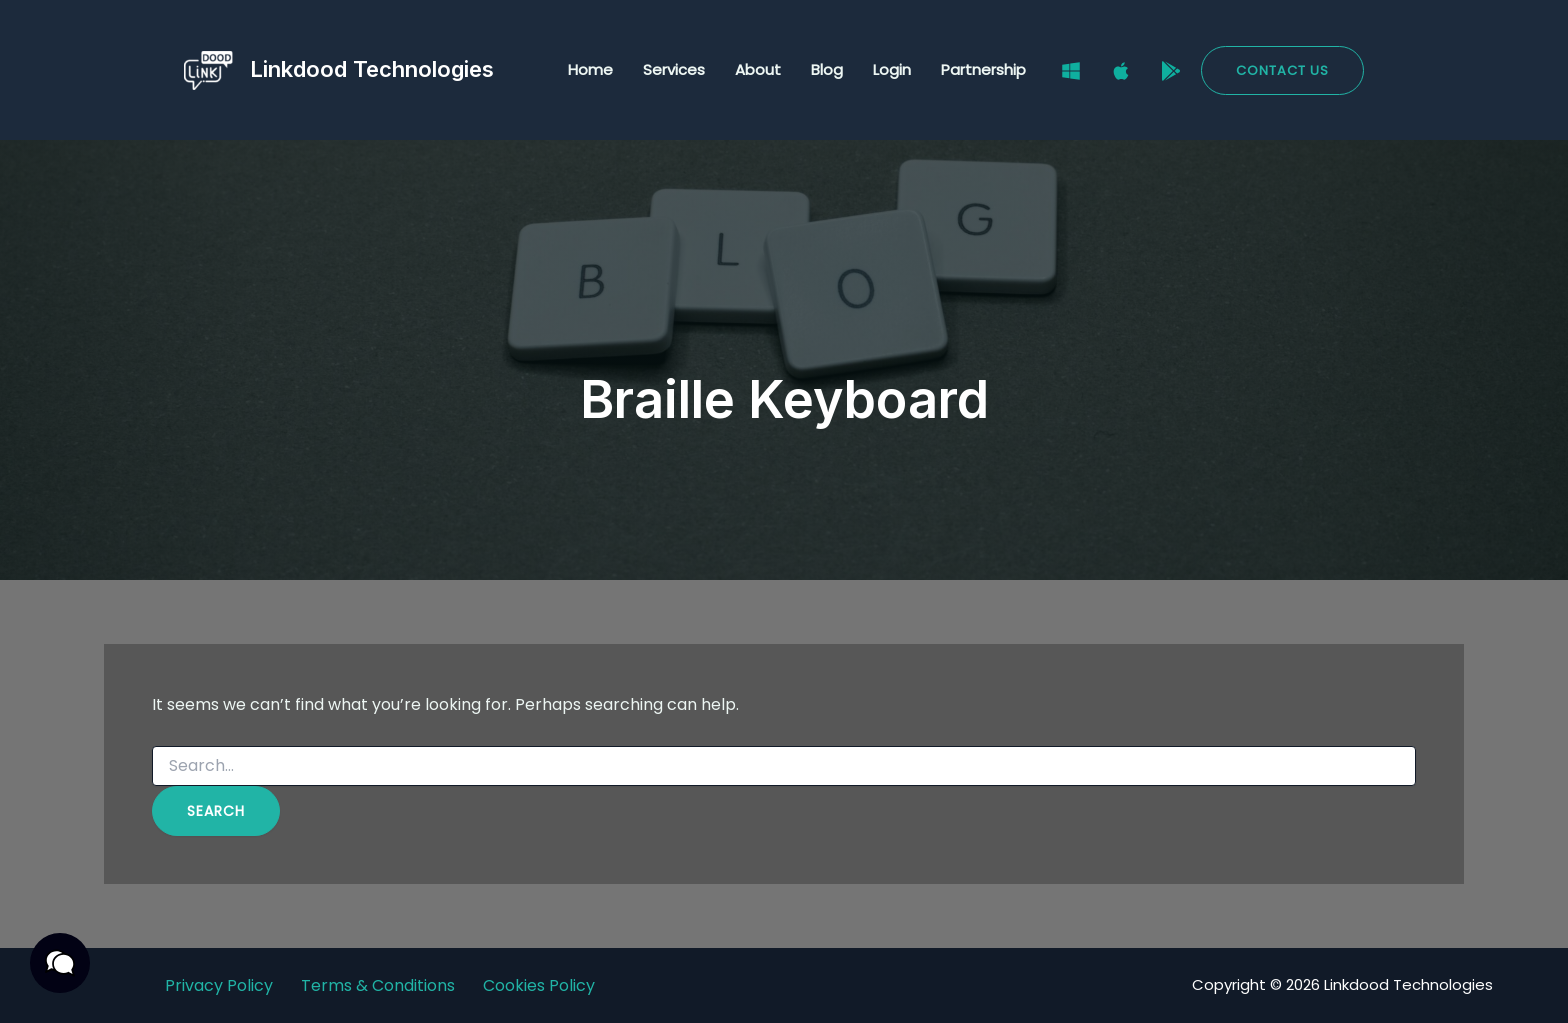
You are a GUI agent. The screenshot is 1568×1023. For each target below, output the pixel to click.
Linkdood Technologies (372, 69)
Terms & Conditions (378, 985)
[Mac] (1121, 71)
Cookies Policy (539, 985)
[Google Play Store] (1171, 71)
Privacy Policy (219, 985)
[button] (1282, 70)
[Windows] (1071, 71)
